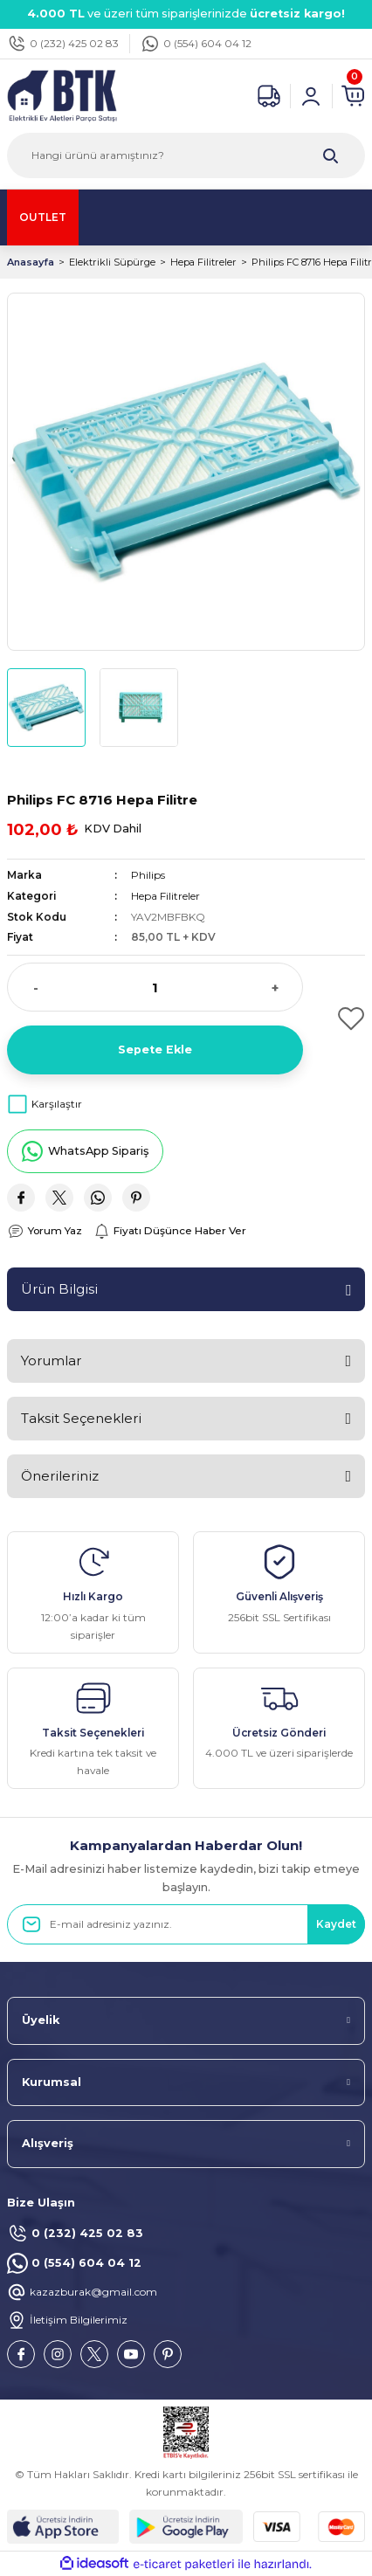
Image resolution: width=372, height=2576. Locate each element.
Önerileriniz (60, 1476)
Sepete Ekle (155, 1049)
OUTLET (42, 217)
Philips (148, 874)
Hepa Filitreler (165, 895)
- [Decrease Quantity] (35, 987)
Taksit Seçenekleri (81, 1418)
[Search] (186, 155)
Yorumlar (51, 1360)
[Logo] (62, 94)
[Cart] (353, 96)
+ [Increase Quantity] (275, 987)
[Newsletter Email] (186, 1924)
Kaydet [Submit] (336, 1923)
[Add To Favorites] (341, 1018)
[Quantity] (155, 987)
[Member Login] (311, 96)
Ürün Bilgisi (59, 1289)
